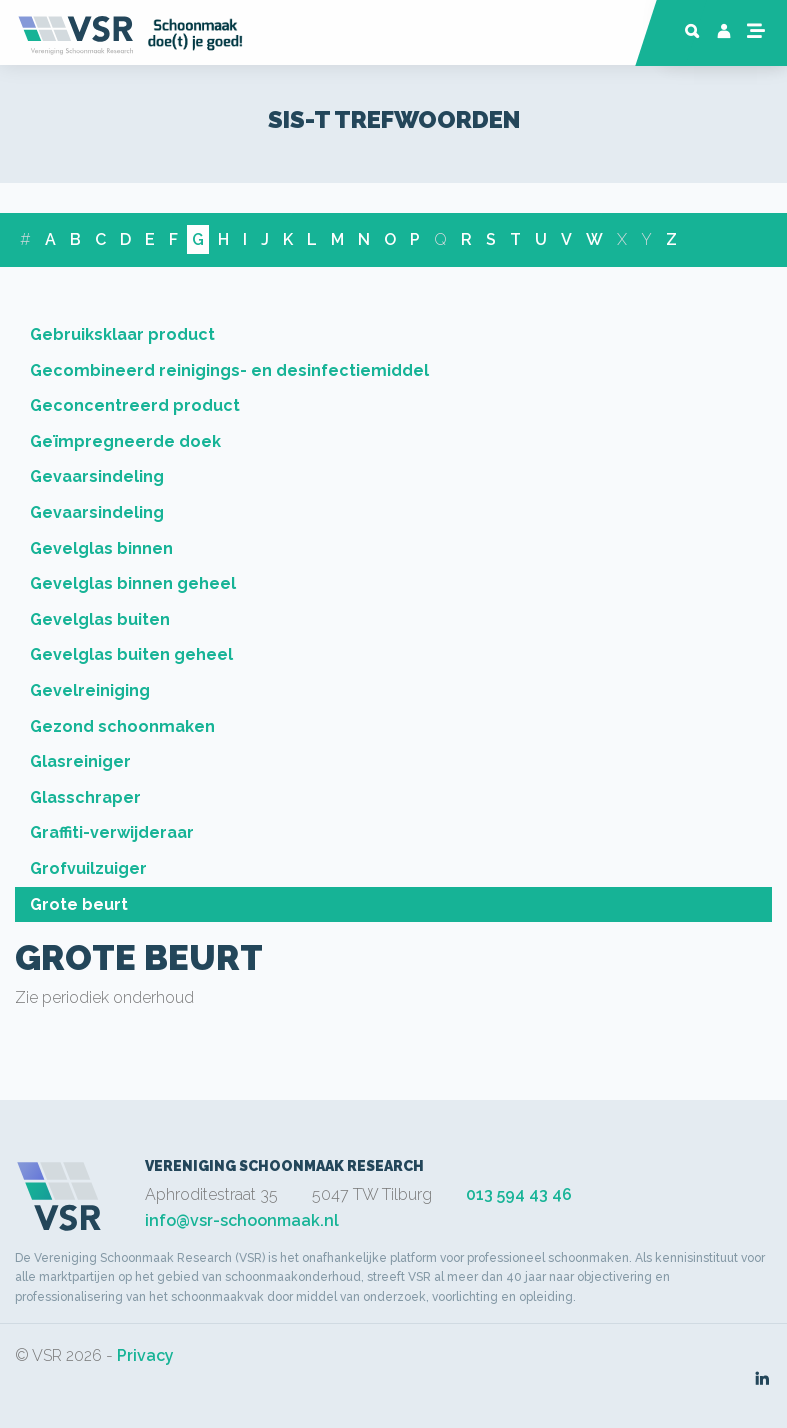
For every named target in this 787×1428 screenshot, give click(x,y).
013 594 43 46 (519, 1194)
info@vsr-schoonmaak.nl (242, 1220)
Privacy (145, 1355)
